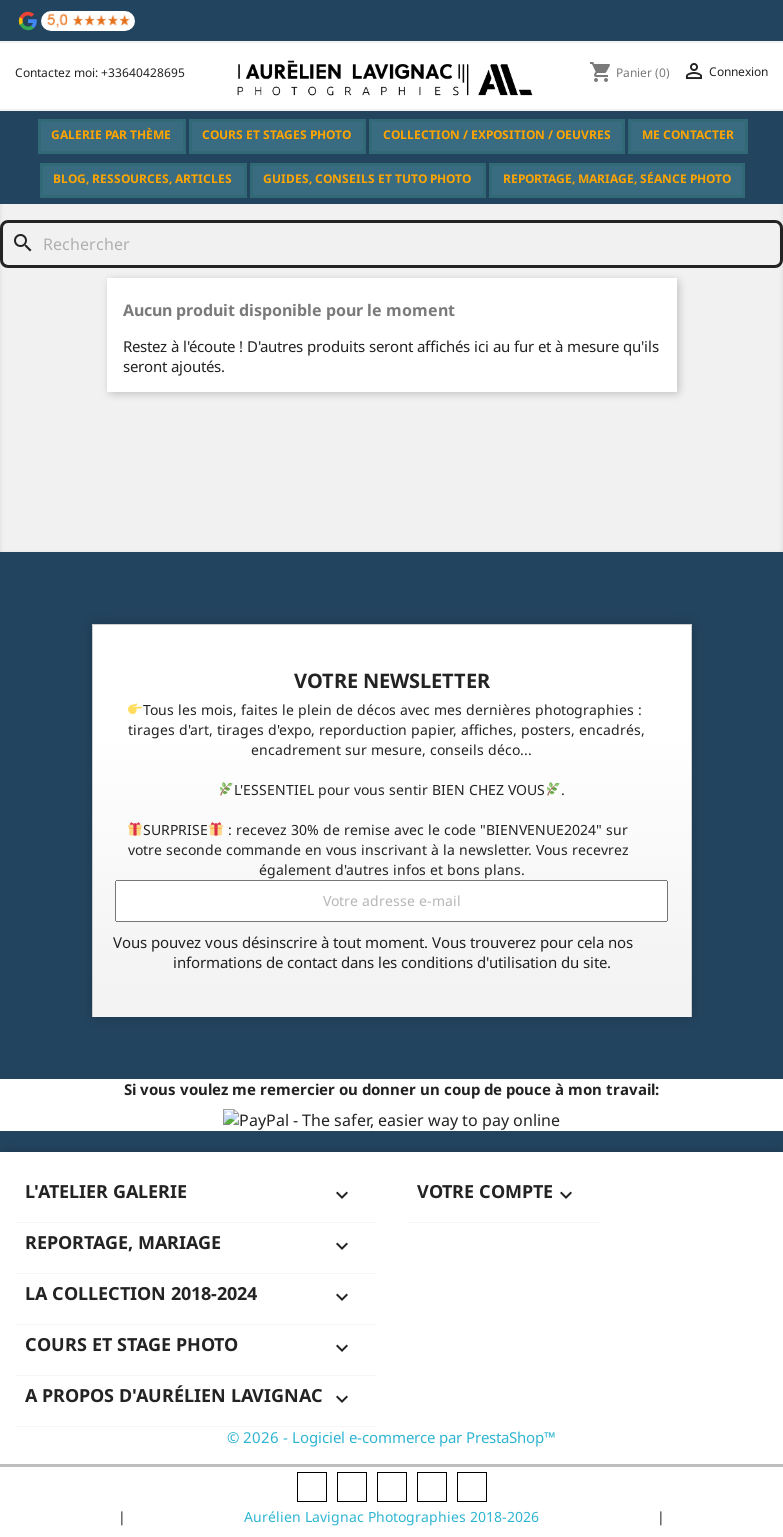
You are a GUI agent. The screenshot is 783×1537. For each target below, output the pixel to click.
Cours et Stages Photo (277, 139)
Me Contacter (688, 134)
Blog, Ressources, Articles (143, 183)
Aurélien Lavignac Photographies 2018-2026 (391, 1516)
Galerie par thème (112, 139)
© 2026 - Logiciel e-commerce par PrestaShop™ (391, 1437)
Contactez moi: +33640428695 (100, 72)
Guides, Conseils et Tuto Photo (368, 183)
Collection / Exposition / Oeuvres (497, 134)
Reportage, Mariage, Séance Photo (617, 178)
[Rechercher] (352, 244)
